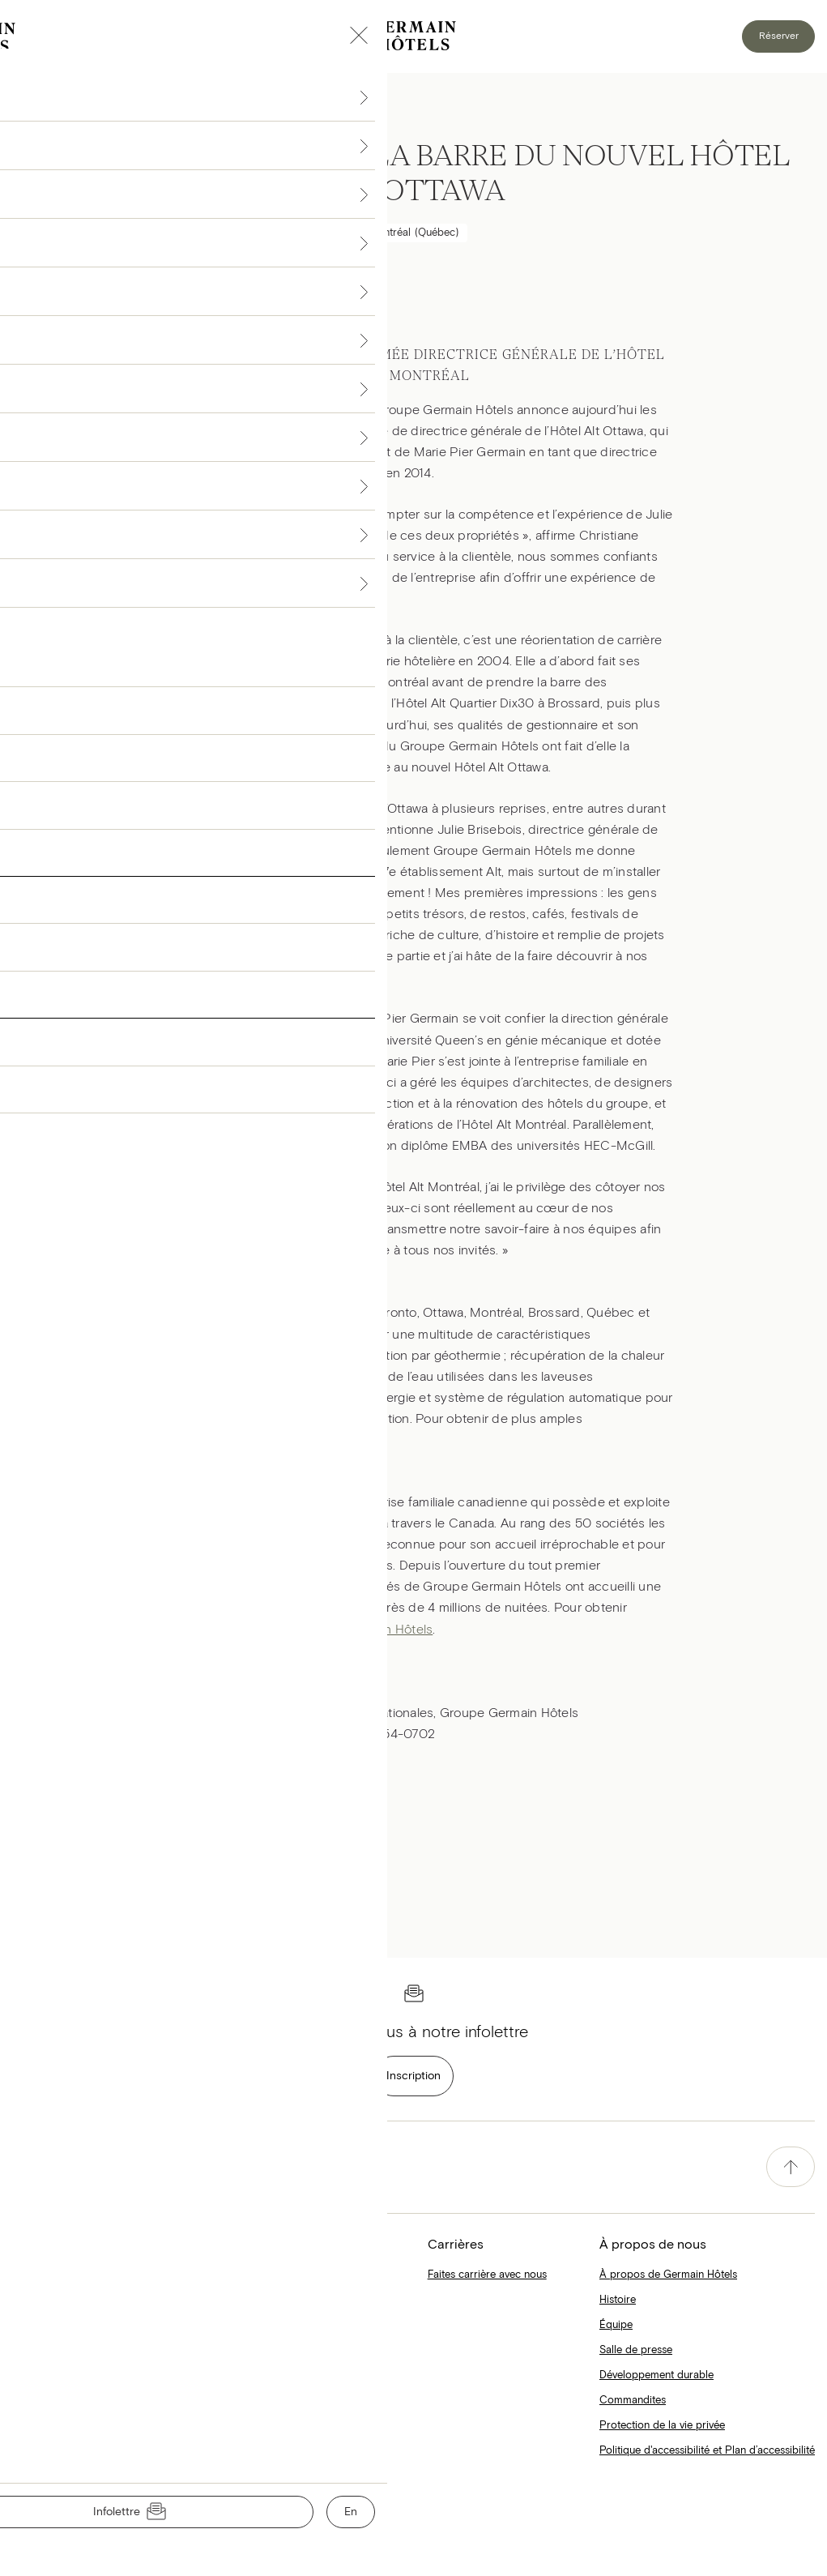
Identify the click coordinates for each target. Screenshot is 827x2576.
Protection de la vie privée (662, 2425)
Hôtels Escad (43, 2325)
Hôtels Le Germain (56, 2350)
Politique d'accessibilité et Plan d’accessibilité (707, 2451)
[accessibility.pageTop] (790, 2167)
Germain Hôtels (388, 1629)
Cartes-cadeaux (221, 2350)
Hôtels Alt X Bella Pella (236, 2300)
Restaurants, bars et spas (71, 2375)
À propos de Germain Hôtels (668, 2275)
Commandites (632, 2400)
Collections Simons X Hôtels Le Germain (278, 2275)
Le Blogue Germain (57, 2400)
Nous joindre (40, 2547)
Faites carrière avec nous (487, 2275)
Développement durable (656, 2375)
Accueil (29, 2275)
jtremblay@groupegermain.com (247, 1734)
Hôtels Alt (324, 1439)
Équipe (616, 2325)
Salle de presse (635, 2350)
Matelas (201, 2325)
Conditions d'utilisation (63, 2511)
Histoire (617, 2300)
